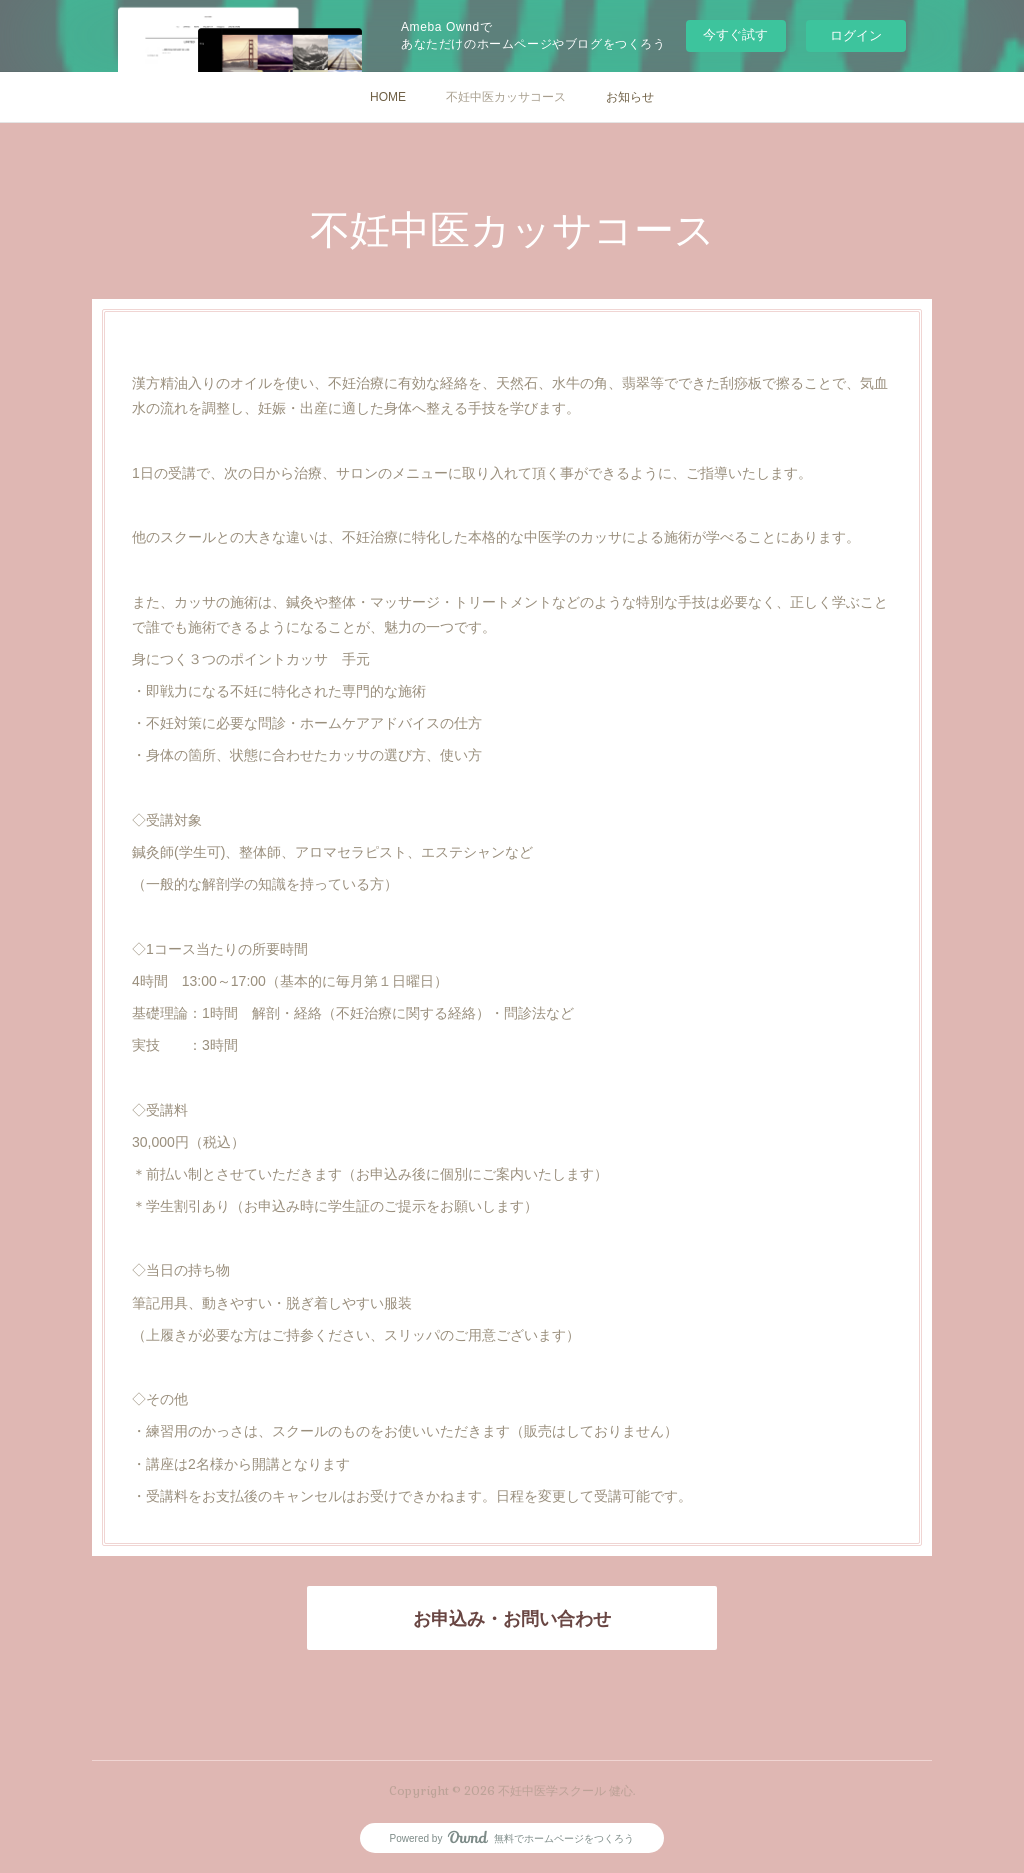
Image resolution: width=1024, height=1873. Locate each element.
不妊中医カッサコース (506, 97)
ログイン (856, 35)
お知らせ (630, 97)
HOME (388, 97)
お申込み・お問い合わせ (512, 1618)
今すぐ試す (735, 34)
